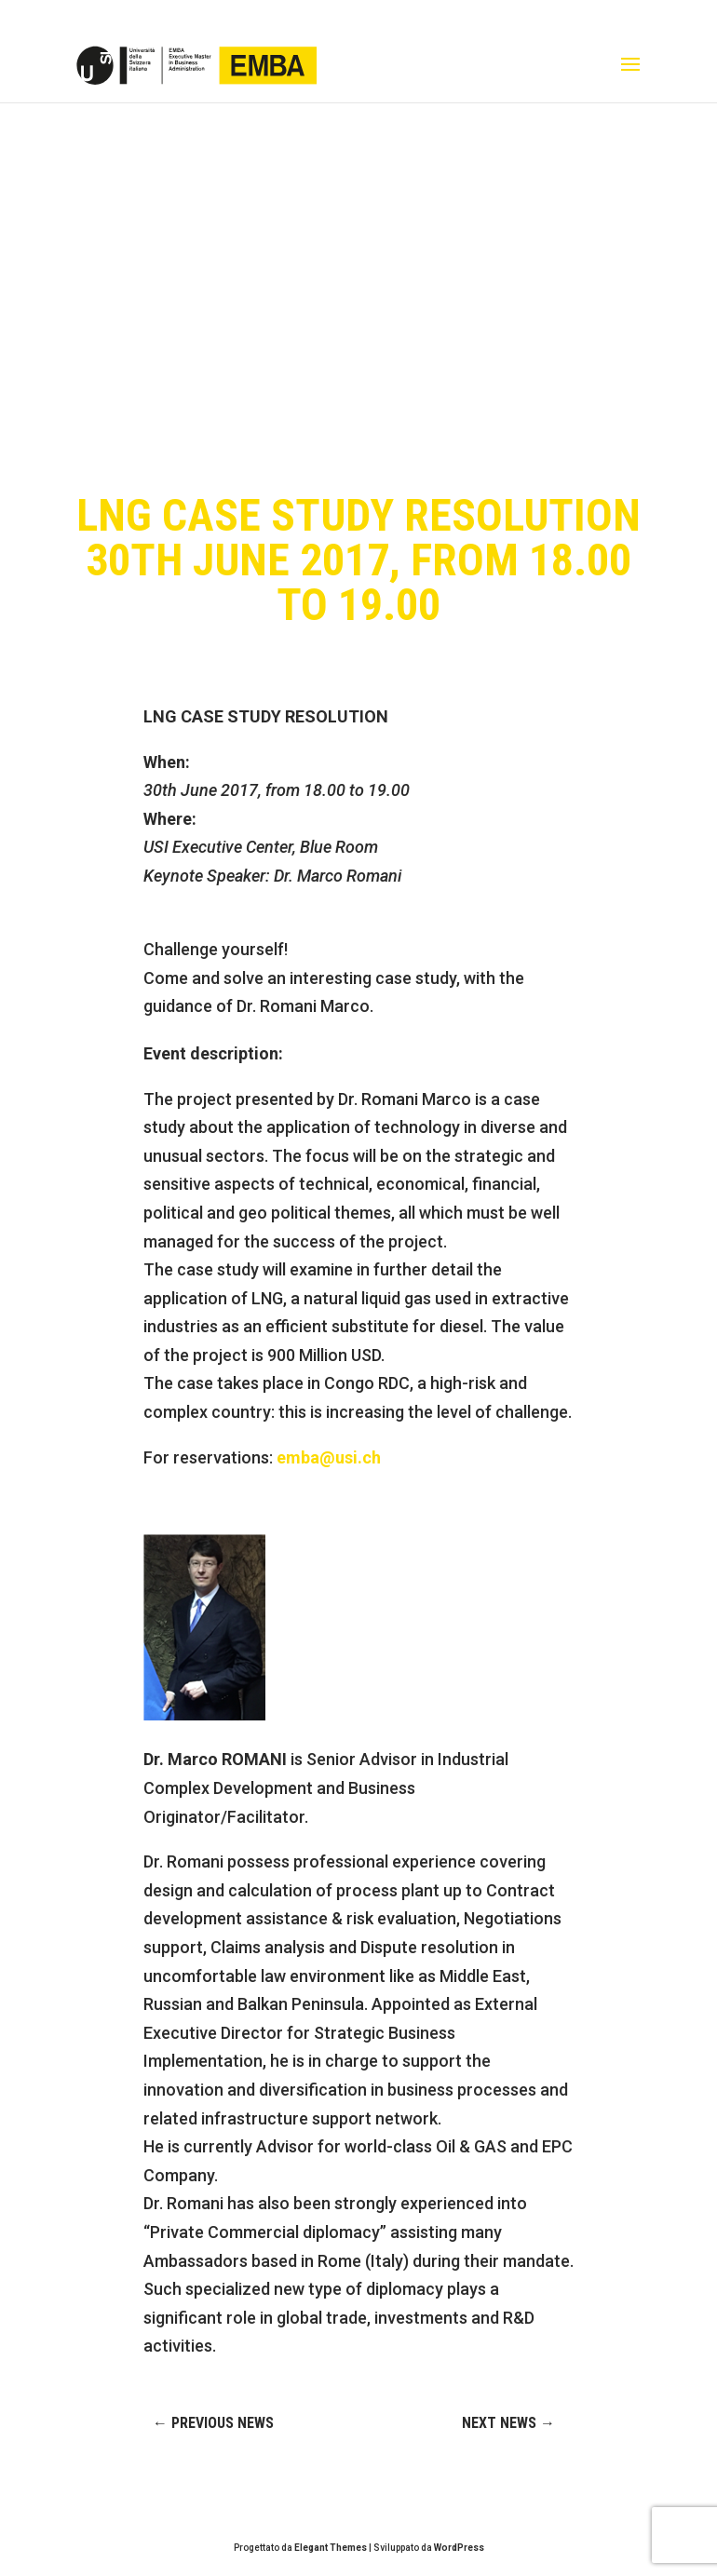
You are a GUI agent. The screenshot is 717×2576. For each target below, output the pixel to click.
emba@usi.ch (329, 1457)
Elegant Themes (330, 2547)
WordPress (459, 2547)
